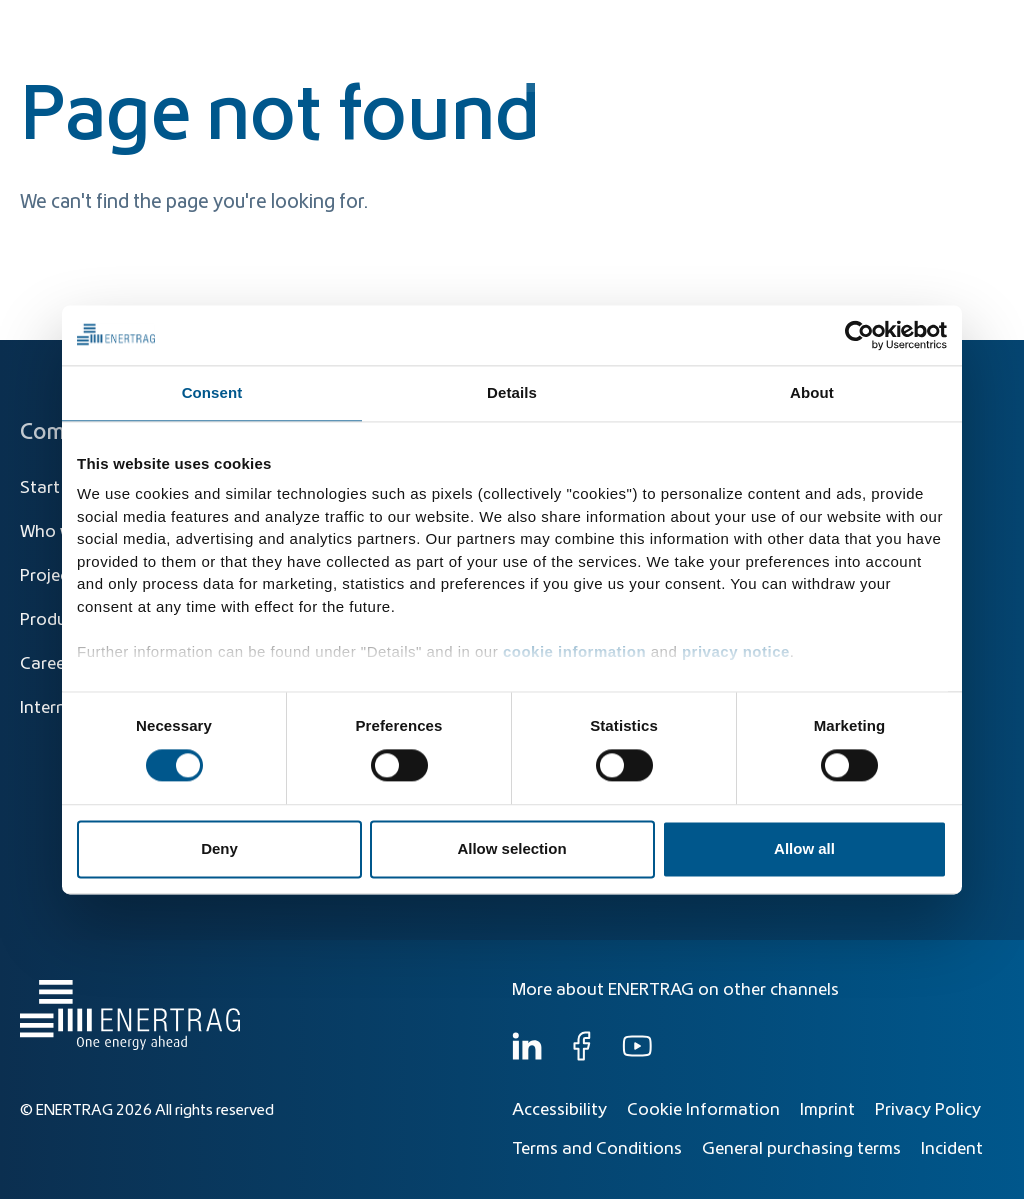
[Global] (905, 27)
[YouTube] (637, 1056)
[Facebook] (582, 1056)
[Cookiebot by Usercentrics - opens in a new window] (859, 335)
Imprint (827, 1110)
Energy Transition (537, 72)
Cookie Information (703, 1110)
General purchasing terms (801, 1149)
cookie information (574, 651)
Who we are (938, 72)
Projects (51, 576)
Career (45, 664)
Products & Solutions (707, 72)
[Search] (562, 27)
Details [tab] (512, 392)
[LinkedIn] (527, 1056)
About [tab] (812, 392)
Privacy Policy (928, 1110)
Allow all (804, 848)
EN (983, 27)
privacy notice (736, 651)
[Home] (125, 53)
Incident (952, 1149)
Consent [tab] (212, 392)
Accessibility (559, 1110)
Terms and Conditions (597, 1149)
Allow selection (511, 848)
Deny (219, 848)
